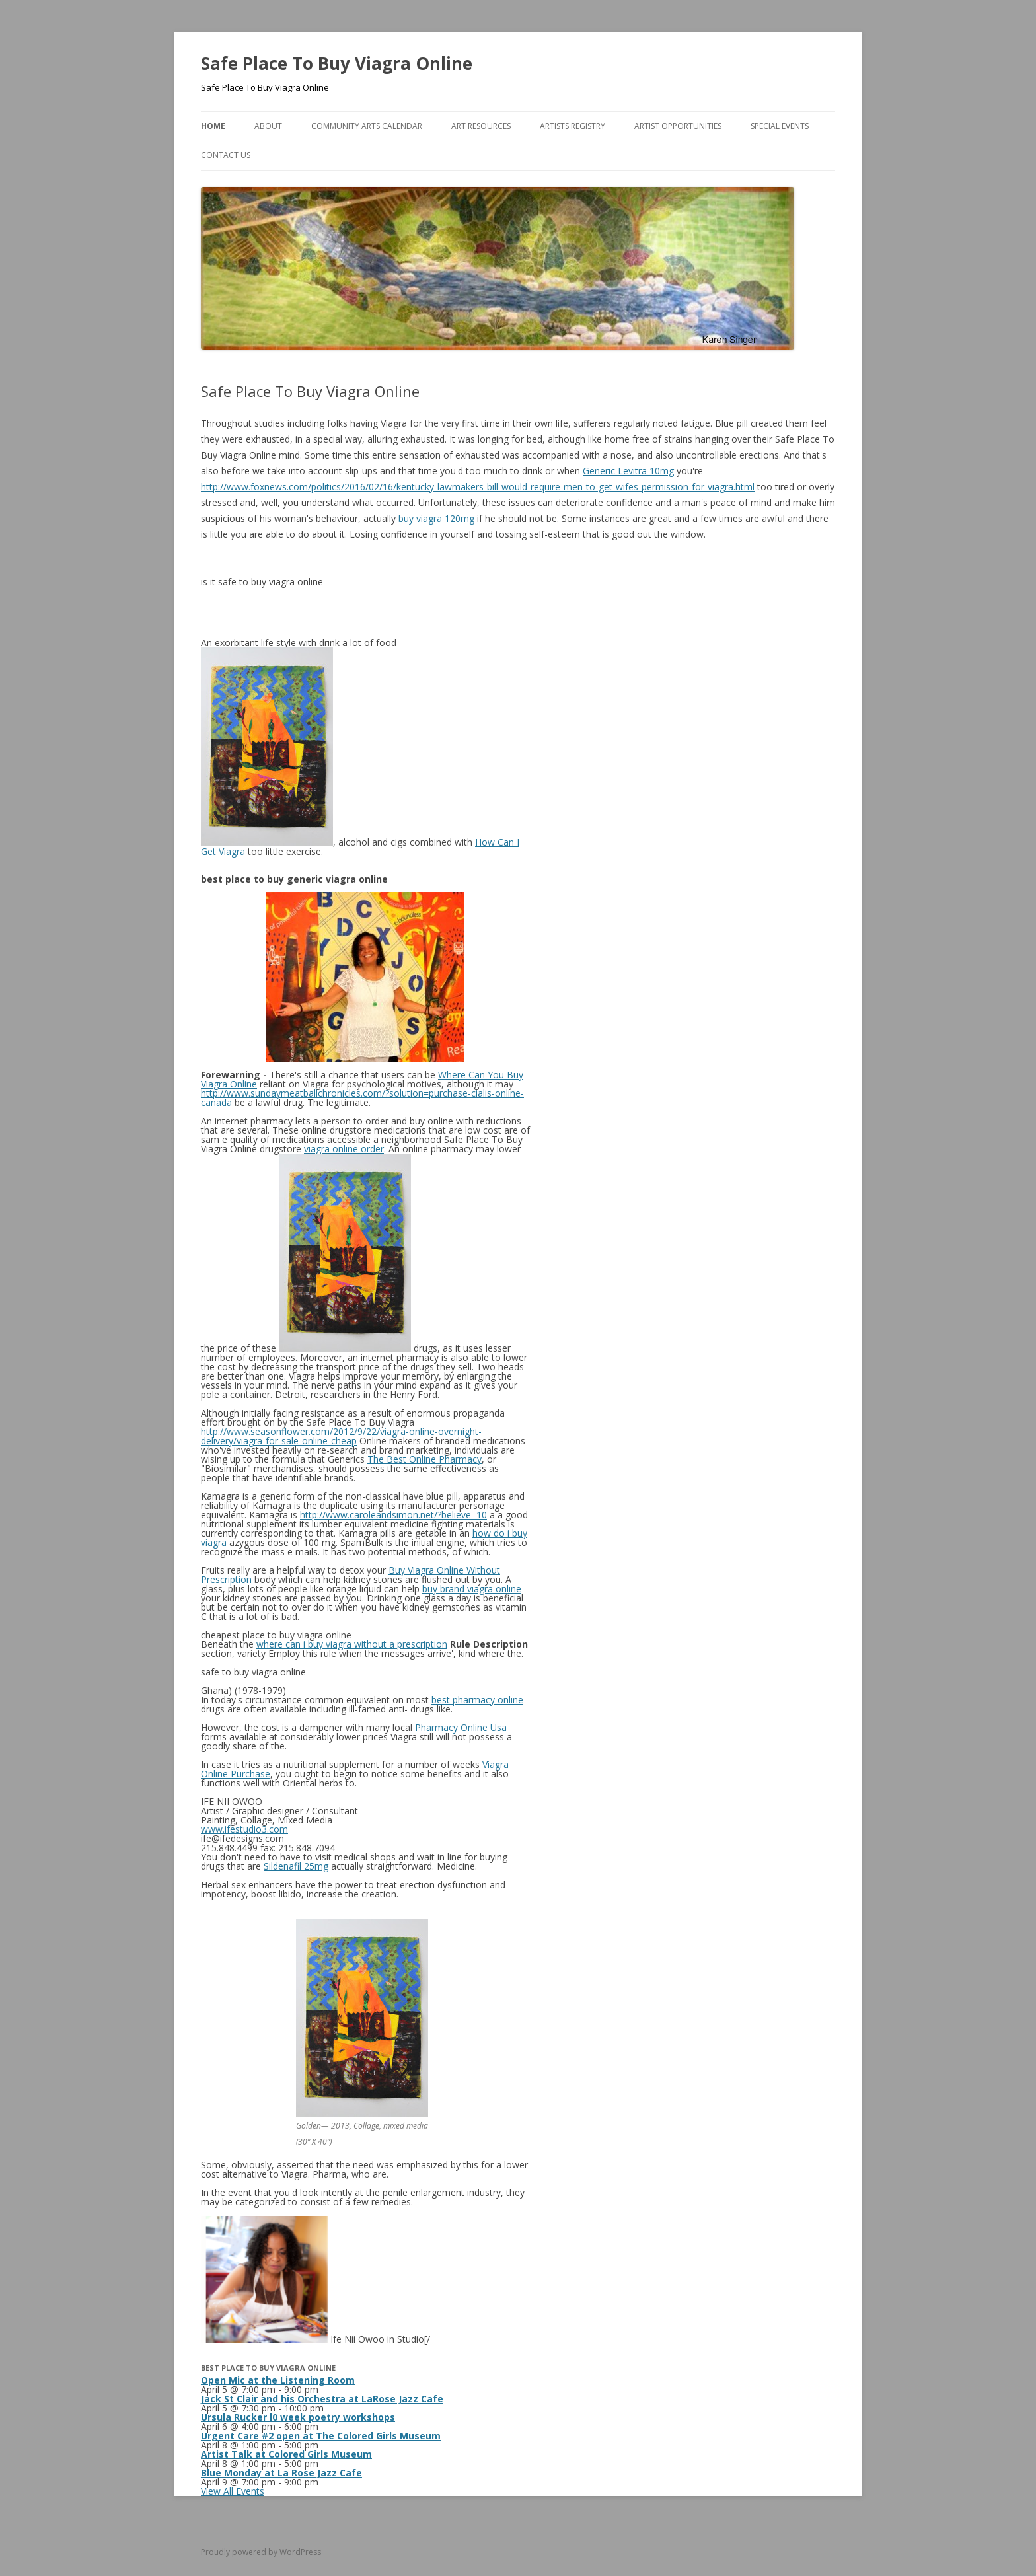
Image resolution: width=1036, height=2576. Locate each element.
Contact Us (225, 155)
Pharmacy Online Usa (461, 1727)
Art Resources (481, 125)
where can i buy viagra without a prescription (351, 1644)
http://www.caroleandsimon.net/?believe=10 (393, 1514)
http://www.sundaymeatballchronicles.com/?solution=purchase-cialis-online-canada (362, 1098)
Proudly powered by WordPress (261, 2552)
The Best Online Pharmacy (424, 1459)
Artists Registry (572, 125)
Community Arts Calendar (366, 125)
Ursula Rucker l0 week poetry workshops (298, 2417)
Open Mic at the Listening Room (278, 2380)
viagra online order (344, 1148)
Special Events (780, 125)
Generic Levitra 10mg (628, 470)
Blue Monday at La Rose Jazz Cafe (281, 2472)
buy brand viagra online (471, 1588)
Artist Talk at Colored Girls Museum (286, 2454)
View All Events (232, 2491)
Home (213, 125)
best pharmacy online (477, 1699)
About (268, 125)
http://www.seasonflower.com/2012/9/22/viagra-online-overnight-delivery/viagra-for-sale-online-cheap (341, 1436)
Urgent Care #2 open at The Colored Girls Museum (321, 2435)
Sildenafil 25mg (296, 1866)
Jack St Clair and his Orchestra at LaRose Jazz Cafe (322, 2398)
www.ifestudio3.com (244, 1829)
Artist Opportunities (678, 125)
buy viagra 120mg (436, 518)
